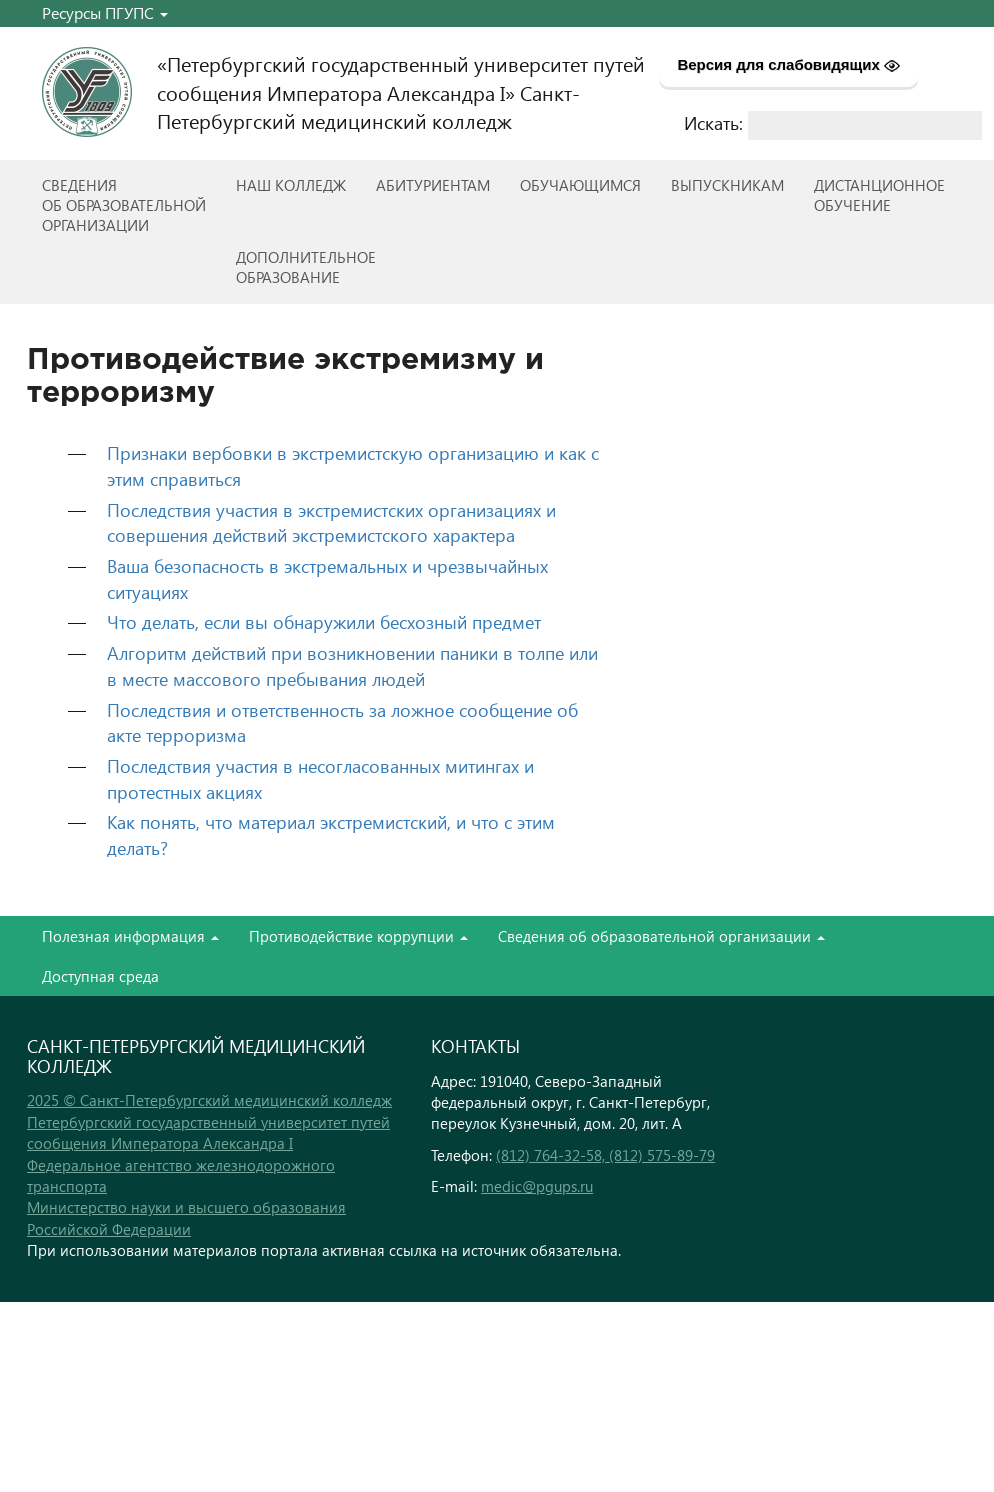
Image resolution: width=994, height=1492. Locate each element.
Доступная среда (100, 976)
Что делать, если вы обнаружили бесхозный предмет (324, 621)
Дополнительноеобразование (306, 267)
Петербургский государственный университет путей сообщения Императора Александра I (208, 1132)
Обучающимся (580, 185)
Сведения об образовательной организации (661, 936)
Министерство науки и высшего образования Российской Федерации (186, 1217)
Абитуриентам (433, 185)
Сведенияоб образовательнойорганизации (124, 205)
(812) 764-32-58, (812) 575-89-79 (605, 1155)
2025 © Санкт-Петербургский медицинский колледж (209, 1100)
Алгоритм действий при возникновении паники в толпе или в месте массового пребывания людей (352, 665)
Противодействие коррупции (358, 936)
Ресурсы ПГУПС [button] (105, 12)
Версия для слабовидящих (788, 65)
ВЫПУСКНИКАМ (727, 185)
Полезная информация (130, 936)
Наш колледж (291, 185)
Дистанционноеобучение (879, 195)
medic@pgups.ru (537, 1186)
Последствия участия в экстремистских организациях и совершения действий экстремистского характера (331, 522)
